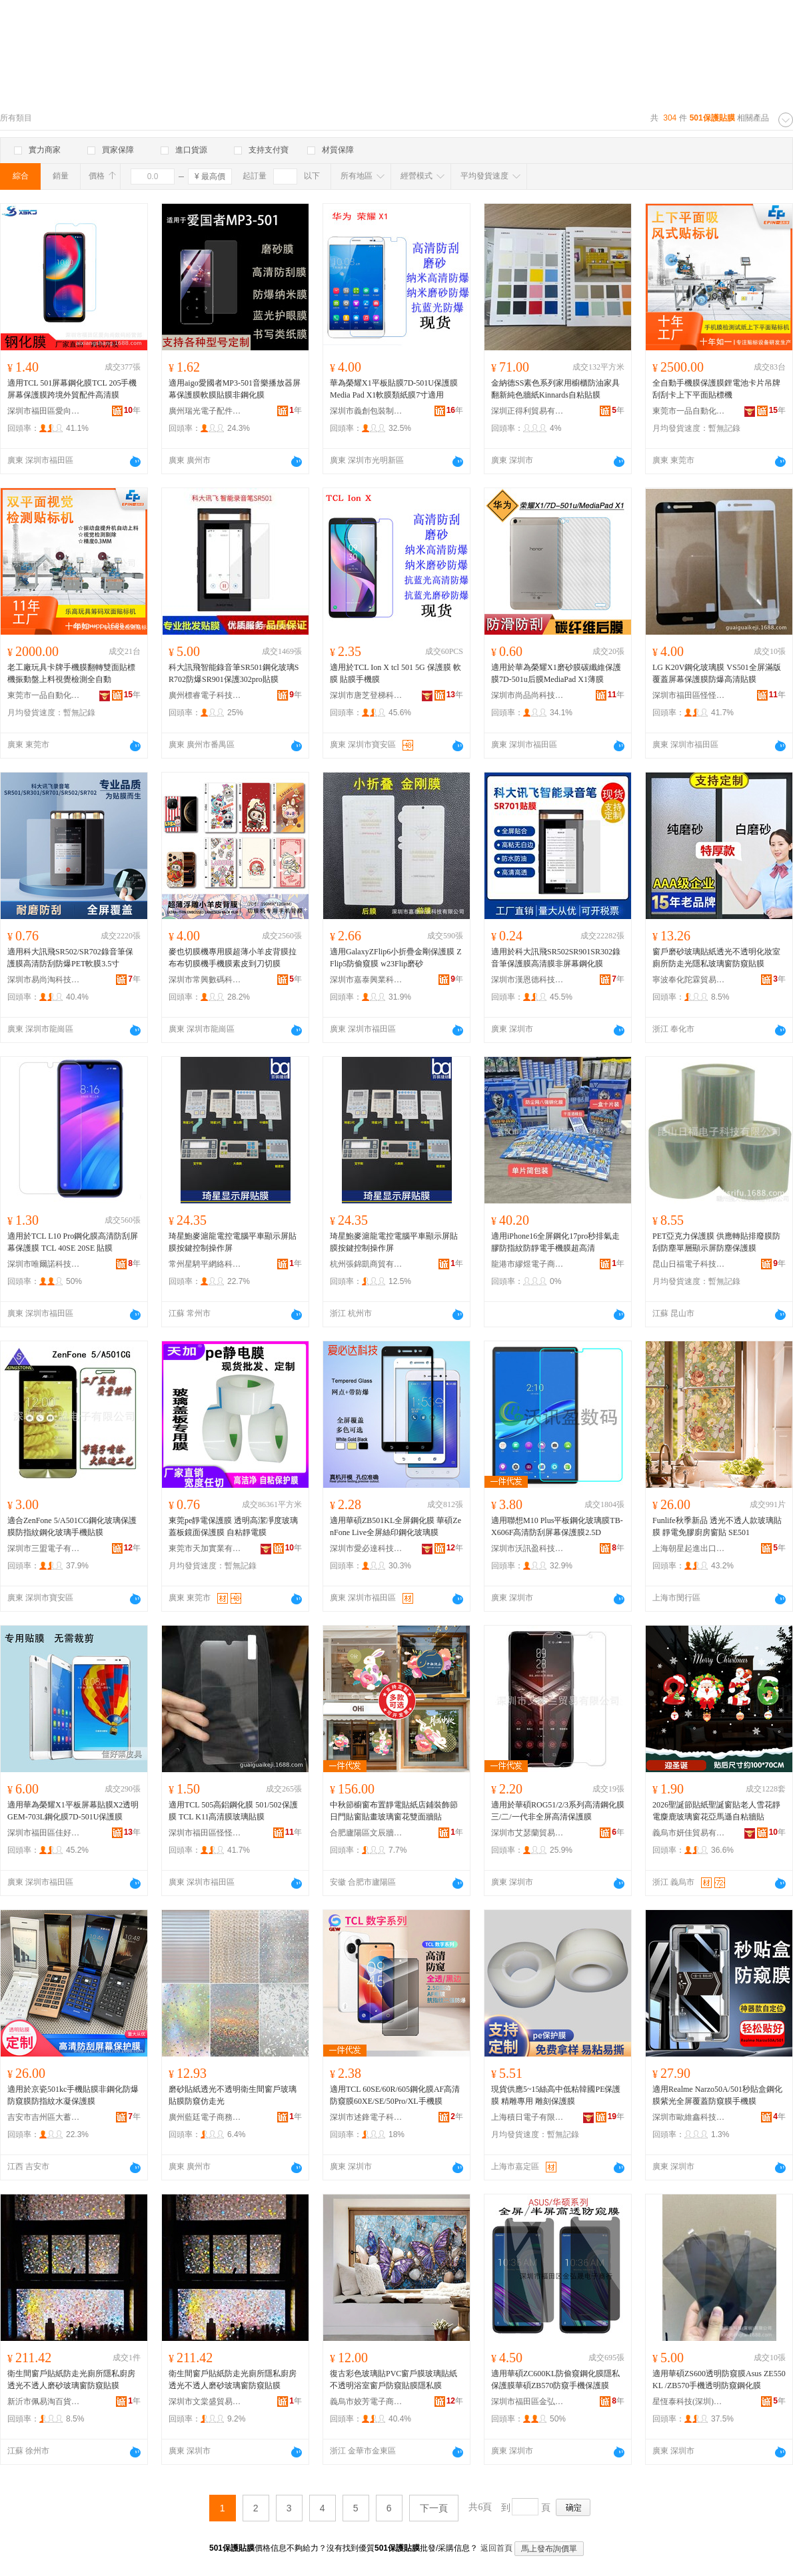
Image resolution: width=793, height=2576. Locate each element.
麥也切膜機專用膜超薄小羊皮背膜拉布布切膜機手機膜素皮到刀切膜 (233, 957)
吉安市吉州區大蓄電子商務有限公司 (44, 2117)
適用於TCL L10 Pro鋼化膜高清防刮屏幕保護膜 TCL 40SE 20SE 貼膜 (72, 1242)
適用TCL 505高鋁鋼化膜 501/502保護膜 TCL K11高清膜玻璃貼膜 (233, 1810)
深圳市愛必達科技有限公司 (366, 1548)
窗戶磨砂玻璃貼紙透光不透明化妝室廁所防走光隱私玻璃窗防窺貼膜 (716, 957)
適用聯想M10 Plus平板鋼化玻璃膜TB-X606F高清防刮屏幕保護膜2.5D (557, 1526)
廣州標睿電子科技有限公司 (205, 695)
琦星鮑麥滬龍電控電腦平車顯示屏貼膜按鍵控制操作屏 (233, 1242)
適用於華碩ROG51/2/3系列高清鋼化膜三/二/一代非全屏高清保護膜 (557, 1810)
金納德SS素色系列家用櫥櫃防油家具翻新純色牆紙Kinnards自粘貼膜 (555, 389)
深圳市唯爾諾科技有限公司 (44, 1264)
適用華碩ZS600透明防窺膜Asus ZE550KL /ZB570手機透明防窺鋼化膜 (719, 2379)
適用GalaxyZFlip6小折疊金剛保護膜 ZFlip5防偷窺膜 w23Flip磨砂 (396, 957)
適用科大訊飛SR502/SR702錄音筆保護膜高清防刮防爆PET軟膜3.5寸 (70, 957)
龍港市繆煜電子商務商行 (527, 1264)
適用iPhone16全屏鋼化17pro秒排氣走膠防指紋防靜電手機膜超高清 (555, 1242)
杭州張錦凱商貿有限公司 (366, 1264)
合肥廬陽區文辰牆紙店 (366, 1832)
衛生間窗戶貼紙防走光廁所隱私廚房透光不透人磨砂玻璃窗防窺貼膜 (71, 2379)
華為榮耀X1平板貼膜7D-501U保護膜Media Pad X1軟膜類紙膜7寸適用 (394, 389)
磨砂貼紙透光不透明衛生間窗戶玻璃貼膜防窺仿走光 (233, 2095)
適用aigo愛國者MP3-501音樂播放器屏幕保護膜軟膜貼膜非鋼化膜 (235, 389)
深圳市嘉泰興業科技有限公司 (366, 979)
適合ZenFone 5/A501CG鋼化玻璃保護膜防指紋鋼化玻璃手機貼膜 (72, 1526)
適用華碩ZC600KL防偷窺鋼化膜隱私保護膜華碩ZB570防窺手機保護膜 (555, 2379)
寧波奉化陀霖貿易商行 (689, 979)
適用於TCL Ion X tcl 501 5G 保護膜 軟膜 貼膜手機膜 (395, 673)
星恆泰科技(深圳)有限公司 (689, 2401)
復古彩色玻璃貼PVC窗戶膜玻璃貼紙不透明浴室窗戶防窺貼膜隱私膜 (393, 2379)
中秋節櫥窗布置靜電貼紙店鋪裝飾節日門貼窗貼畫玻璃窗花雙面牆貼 (394, 1810)
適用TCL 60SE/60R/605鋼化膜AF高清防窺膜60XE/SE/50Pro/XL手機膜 (395, 2095)
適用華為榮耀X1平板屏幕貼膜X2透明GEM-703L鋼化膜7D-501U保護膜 (73, 1810)
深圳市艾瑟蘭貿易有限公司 (527, 1832)
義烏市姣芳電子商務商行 (366, 2401)
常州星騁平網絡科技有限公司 (205, 1264)
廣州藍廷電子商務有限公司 (205, 2117)
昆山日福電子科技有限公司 (689, 1264)
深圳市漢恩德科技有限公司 (527, 979)
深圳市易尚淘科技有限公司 (44, 979)
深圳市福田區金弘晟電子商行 (527, 2401)
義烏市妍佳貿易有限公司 (689, 1832)
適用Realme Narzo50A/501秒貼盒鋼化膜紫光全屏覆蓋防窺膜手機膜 (717, 2095)
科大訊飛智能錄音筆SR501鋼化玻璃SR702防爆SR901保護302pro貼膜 (234, 673)
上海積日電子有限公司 (527, 2117)
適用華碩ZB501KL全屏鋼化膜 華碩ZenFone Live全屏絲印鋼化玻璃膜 (395, 1526)
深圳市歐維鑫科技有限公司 (689, 2117)
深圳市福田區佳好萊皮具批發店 (44, 1832)
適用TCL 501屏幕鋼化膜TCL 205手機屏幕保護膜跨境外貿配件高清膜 (72, 389)
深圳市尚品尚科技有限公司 (527, 695)
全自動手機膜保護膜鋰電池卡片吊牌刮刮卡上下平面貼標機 (716, 389)
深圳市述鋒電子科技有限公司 (366, 2117)
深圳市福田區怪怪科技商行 (689, 695)
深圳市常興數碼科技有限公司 (205, 979)
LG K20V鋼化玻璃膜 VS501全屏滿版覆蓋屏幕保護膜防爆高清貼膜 (716, 673)
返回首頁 (496, 2548)
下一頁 (434, 2508)
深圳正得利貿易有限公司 (527, 411)
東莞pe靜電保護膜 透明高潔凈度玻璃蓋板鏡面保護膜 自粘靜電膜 (233, 1526)
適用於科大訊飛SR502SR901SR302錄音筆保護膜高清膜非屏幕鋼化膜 (555, 957)
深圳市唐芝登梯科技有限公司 (366, 695)
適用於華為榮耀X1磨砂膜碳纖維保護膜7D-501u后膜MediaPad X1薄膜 (556, 673)
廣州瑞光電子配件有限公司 (205, 411)
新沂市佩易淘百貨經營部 (44, 2401)
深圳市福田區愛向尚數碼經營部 (44, 411)
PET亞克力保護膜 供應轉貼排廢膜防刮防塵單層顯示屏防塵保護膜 (716, 1242)
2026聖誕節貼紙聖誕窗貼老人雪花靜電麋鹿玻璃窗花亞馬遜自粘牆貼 (716, 1810)
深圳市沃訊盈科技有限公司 (527, 1548)
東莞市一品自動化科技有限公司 (689, 411)
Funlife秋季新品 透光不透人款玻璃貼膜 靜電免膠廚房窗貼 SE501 (717, 1526)
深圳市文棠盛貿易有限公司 (205, 2401)
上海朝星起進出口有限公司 (689, 1548)
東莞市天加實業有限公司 (205, 1548)
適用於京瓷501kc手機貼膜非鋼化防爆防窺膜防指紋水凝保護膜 (73, 2095)
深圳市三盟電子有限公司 (44, 1548)
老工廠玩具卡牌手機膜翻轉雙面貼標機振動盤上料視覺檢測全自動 (71, 673)
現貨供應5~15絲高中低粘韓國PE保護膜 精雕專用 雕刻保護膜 (556, 2095)
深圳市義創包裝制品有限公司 (366, 411)
